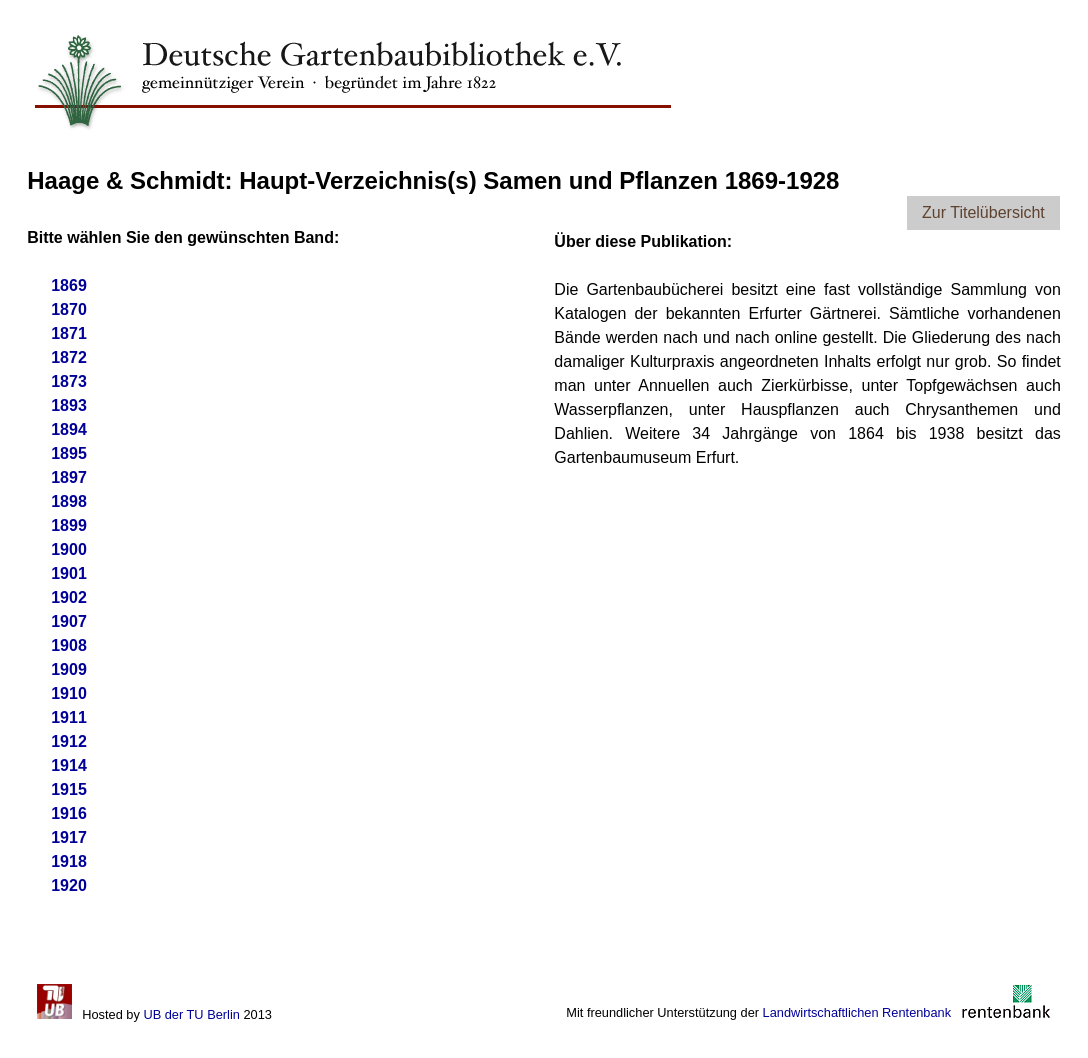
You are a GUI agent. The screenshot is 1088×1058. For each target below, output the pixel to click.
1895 (69, 453)
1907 (69, 621)
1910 (69, 693)
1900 (69, 549)
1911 (69, 717)
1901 (69, 573)
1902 (69, 597)
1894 (69, 429)
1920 (69, 885)
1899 (69, 525)
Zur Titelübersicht (983, 212)
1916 (69, 813)
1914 (69, 765)
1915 (69, 789)
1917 (69, 837)
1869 (69, 285)
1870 (69, 309)
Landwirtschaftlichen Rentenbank (857, 1012)
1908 (69, 645)
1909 (69, 669)
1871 (69, 333)
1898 (69, 501)
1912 (69, 741)
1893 (69, 405)
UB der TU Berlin (191, 1014)
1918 (69, 861)
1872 (69, 357)
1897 (69, 477)
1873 (69, 381)
